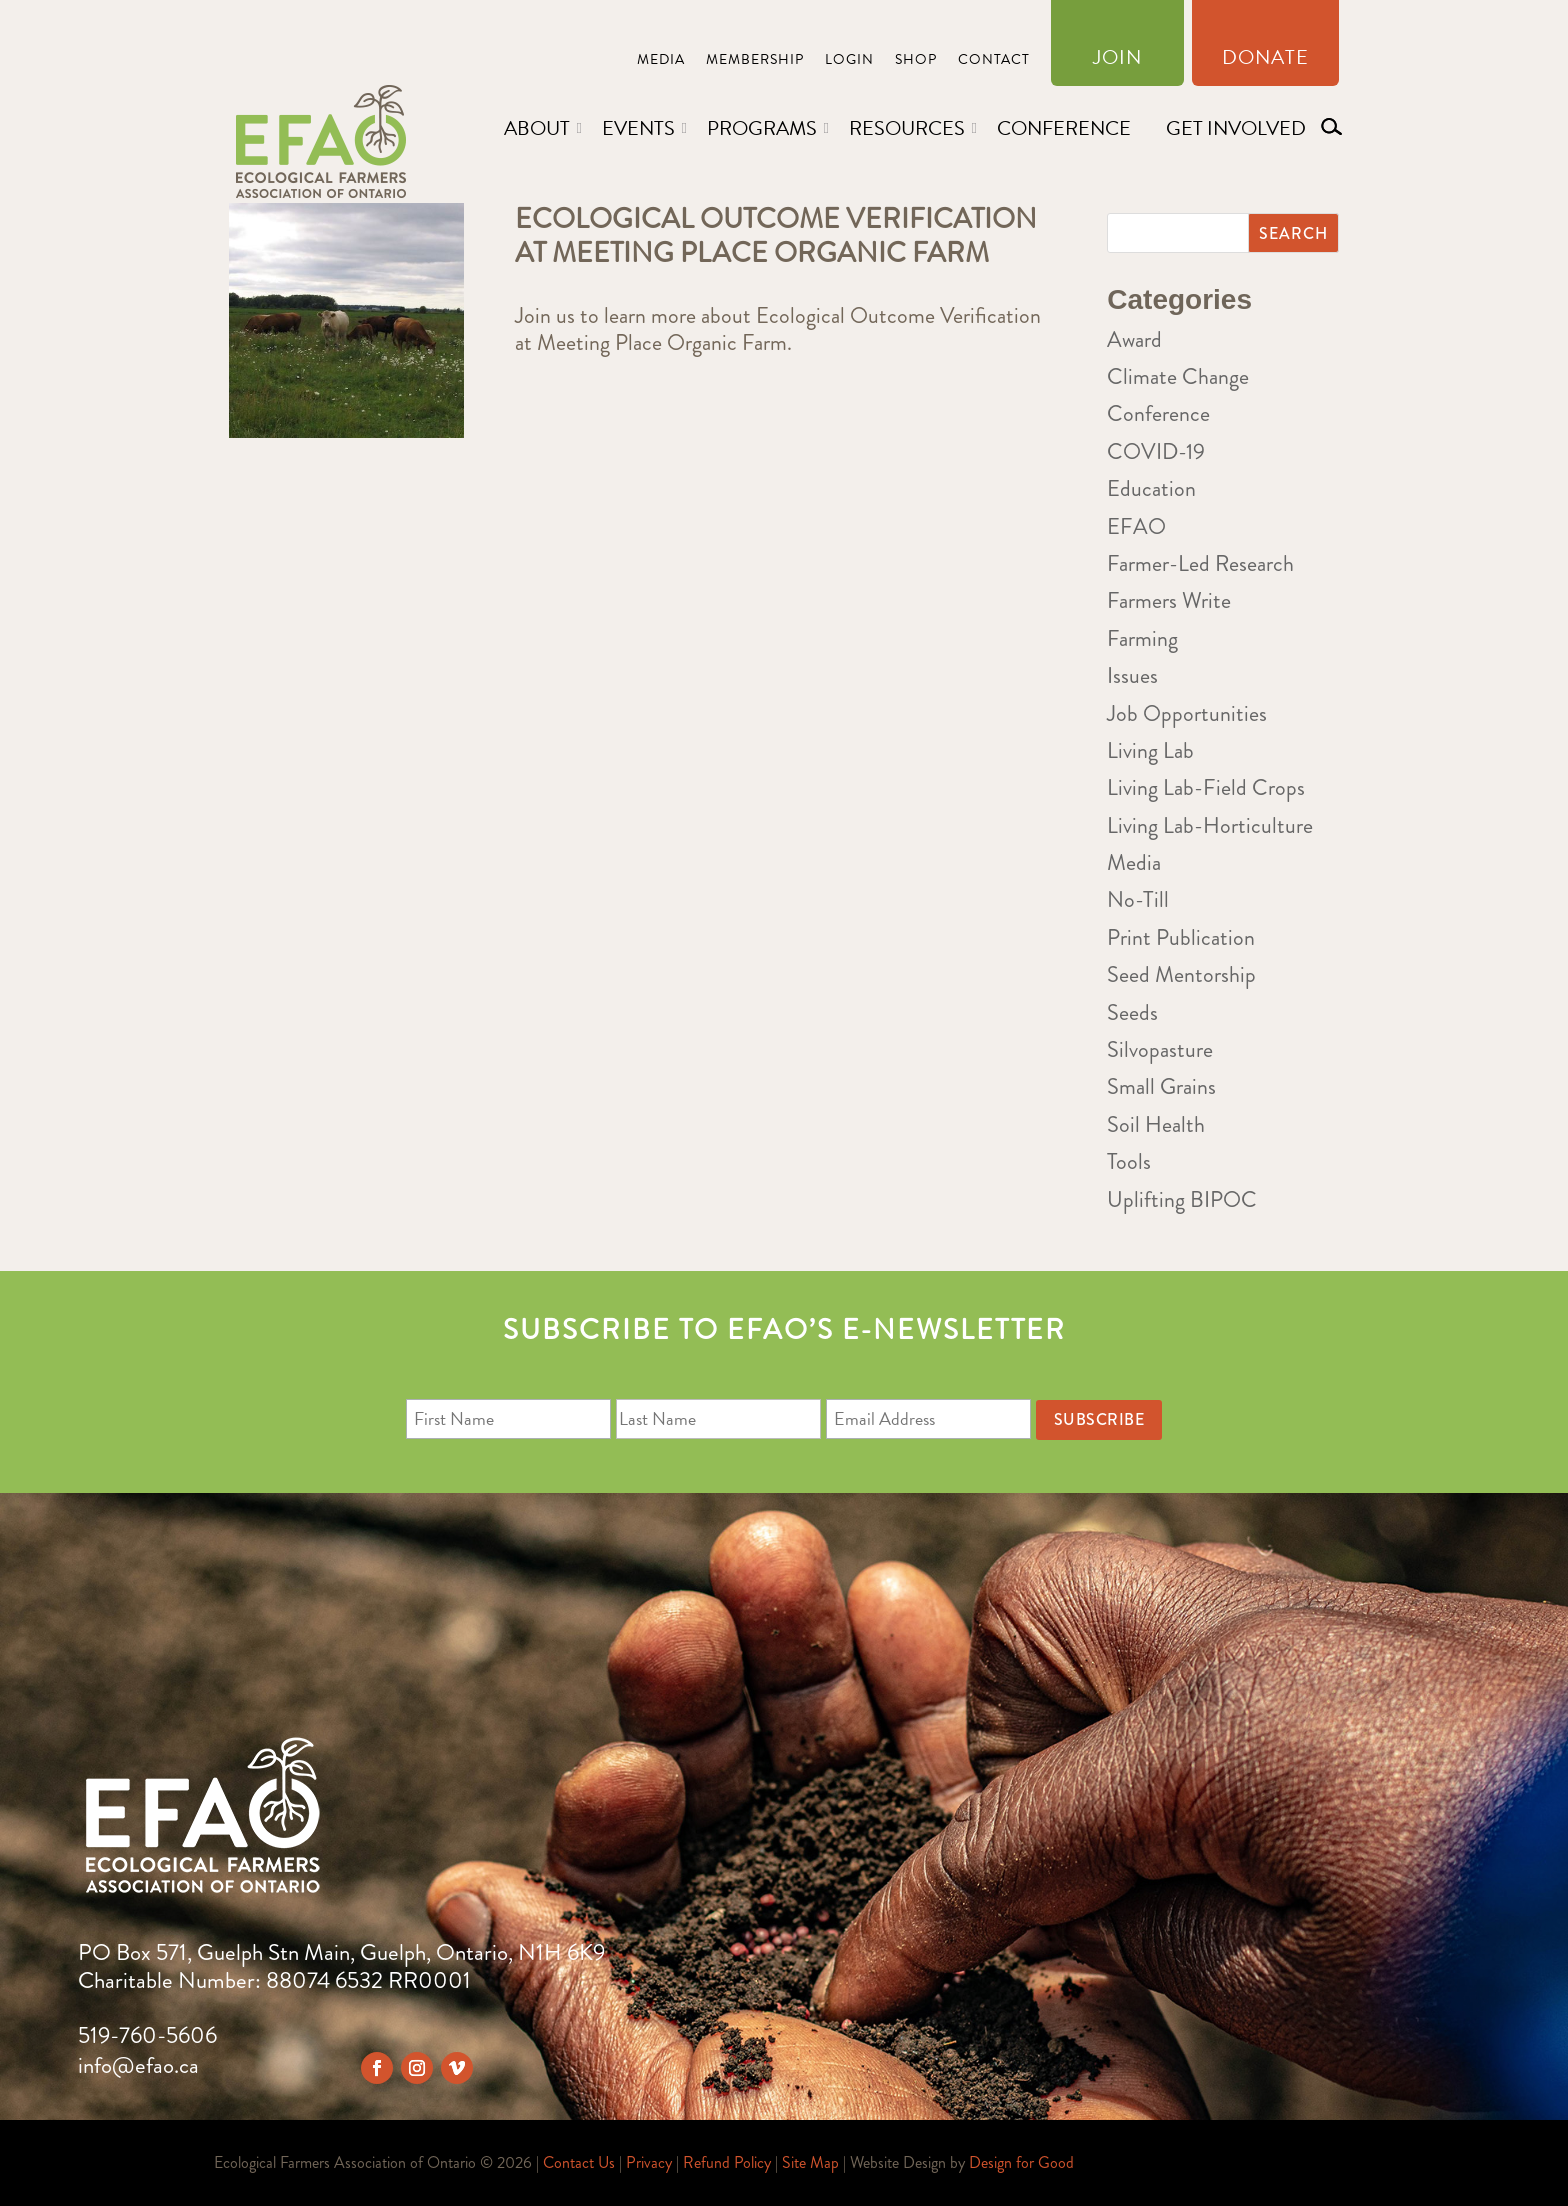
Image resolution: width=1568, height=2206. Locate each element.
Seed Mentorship (1181, 974)
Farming (1142, 638)
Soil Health (1156, 1124)
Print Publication (1181, 937)
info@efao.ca (138, 2065)
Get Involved (1236, 128)
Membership (755, 61)
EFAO (1136, 526)
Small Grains (1161, 1086)
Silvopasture (1160, 1049)
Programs (762, 128)
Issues (1132, 675)
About (537, 128)
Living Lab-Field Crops (1206, 787)
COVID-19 (1156, 451)
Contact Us (579, 2162)
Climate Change (1178, 376)
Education (1151, 488)
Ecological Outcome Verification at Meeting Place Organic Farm (776, 236)
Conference (1064, 128)
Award (1134, 339)
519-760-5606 (147, 2035)
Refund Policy (727, 2162)
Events (638, 128)
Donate (1265, 61)
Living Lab (1150, 750)
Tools (1129, 1161)
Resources (907, 128)
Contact (994, 61)
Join (1117, 61)
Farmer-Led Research (1200, 563)
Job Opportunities (1187, 713)
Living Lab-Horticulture (1210, 825)
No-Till (1138, 899)
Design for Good (1021, 2162)
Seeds (1132, 1012)
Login (849, 61)
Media (661, 61)
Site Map (810, 2162)
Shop (916, 61)
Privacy (649, 2162)
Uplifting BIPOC (1182, 1199)
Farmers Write (1169, 600)
